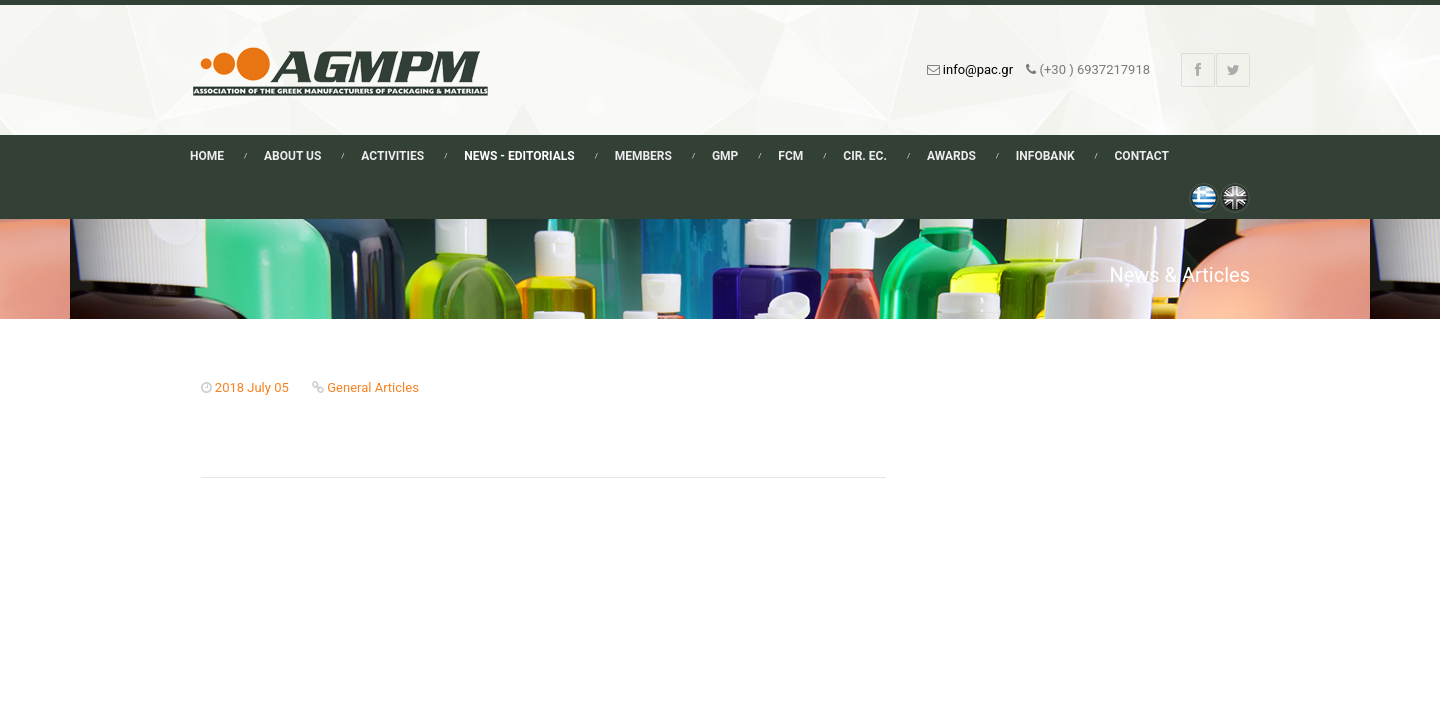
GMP (725, 156)
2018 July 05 (252, 387)
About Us (292, 156)
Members (643, 156)
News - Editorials (519, 156)
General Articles (373, 387)
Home (207, 156)
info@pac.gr (978, 69)
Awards (951, 156)
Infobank (1045, 156)
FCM (790, 156)
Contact (1142, 156)
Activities (392, 156)
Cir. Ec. (865, 156)
